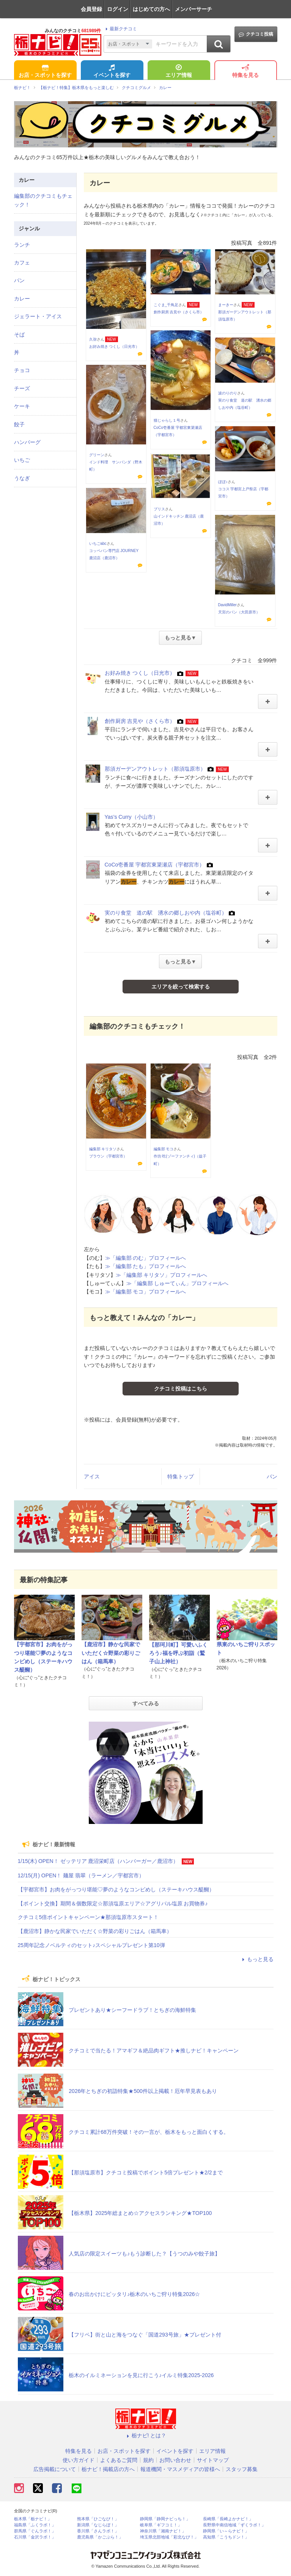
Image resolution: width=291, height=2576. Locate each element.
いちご (22, 460)
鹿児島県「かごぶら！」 (100, 2537)
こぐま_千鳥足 (166, 305)
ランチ (22, 245)
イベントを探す (112, 71)
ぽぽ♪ (223, 482)
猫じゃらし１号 (167, 420)
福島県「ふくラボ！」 (35, 2525)
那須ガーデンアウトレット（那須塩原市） (155, 769)
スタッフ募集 (242, 2469)
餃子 (19, 424)
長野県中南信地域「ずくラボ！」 (234, 2525)
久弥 (93, 339)
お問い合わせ (175, 2460)
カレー (22, 299)
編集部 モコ (164, 1149)
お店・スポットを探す (45, 71)
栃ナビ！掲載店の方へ (108, 2469)
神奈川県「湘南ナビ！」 (163, 2531)
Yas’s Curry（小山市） (131, 817)
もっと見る (257, 1959)
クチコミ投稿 (256, 34)
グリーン (96, 455)
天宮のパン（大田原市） (239, 612)
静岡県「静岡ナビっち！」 (165, 2519)
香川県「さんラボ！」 (98, 2531)
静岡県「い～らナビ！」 (226, 2531)
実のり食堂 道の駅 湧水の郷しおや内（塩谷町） (166, 913)
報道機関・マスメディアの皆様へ (180, 2469)
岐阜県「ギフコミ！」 (161, 2525)
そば (19, 335)
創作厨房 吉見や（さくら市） (179, 312)
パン (272, 1476)
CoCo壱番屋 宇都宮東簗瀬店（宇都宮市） (155, 865)
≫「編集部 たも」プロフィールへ (145, 1266)
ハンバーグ (27, 442)
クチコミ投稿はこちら (180, 1389)
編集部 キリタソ (103, 1149)
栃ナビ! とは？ (146, 2435)
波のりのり (227, 393)
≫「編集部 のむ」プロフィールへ (145, 1258)
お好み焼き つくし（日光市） (114, 346)
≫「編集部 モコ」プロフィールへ (145, 1292)
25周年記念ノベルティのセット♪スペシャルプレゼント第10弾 (91, 1945)
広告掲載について (54, 2469)
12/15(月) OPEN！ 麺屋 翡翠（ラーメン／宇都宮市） (81, 1875)
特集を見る (245, 71)
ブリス (159, 509)
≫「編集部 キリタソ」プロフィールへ (162, 1275)
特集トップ (180, 1476)
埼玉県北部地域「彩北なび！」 (169, 2537)
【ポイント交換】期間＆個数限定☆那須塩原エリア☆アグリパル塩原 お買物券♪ (113, 1903)
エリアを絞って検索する (180, 987)
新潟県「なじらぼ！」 (98, 2525)
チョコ (22, 370)
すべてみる (145, 1703)
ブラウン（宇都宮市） (108, 1156)
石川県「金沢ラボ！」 (35, 2537)
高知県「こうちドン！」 (226, 2537)
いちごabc (98, 543)
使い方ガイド (78, 2460)
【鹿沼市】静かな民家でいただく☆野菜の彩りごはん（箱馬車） (111, 1652)
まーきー (225, 305)
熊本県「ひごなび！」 (98, 2519)
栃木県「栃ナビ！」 (33, 2519)
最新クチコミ (120, 28)
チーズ (22, 388)
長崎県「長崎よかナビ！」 (228, 2519)
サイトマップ (213, 2460)
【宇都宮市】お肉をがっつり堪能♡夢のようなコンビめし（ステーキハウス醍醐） (116, 1889)
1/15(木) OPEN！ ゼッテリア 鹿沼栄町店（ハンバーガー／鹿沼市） (98, 1861)
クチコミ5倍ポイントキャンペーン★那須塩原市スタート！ (88, 1917)
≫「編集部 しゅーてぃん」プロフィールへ (177, 1283)
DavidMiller (227, 605)
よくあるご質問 (118, 2460)
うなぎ (22, 478)
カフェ (22, 263)
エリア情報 (178, 71)
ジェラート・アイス (38, 316)
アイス (92, 1476)
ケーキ (22, 406)
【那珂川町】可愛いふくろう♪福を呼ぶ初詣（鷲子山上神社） (178, 1653)
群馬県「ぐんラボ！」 (35, 2531)
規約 (148, 2460)
